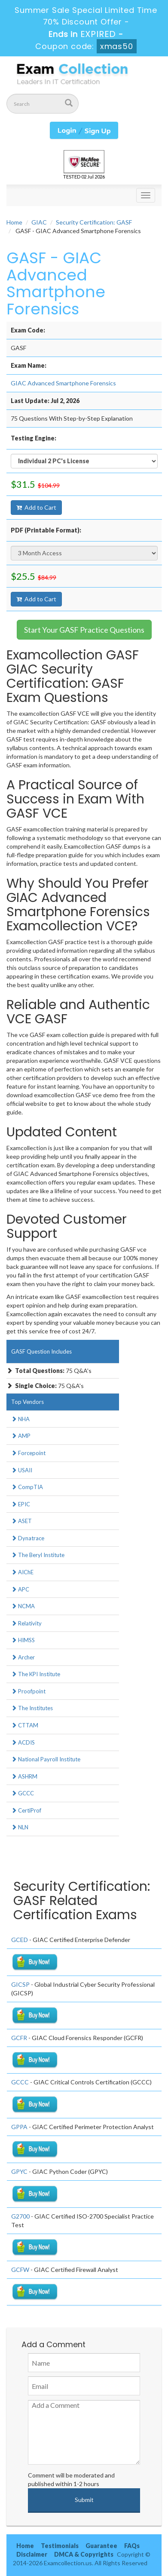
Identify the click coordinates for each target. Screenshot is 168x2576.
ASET (21, 1520)
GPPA (19, 2126)
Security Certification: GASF (94, 222)
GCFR (19, 2037)
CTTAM (24, 1725)
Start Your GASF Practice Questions (84, 629)
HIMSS (23, 1640)
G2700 (20, 2216)
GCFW (20, 2269)
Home (14, 222)
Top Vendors (27, 1401)
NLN (19, 1827)
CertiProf (26, 1810)
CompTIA (27, 1486)
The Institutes (32, 1708)
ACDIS (23, 1742)
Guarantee (101, 2545)
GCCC (22, 1793)
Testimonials (60, 2545)
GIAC (39, 222)
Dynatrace (27, 1538)
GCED (19, 1939)
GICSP (20, 1984)
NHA (20, 1419)
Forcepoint (28, 1453)
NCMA (23, 1606)
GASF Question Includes (41, 1351)
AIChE (22, 1572)
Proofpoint (28, 1691)
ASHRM (24, 1776)
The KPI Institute (35, 1674)
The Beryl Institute (37, 1554)
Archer (23, 1657)
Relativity (26, 1623)
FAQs (132, 2545)
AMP (21, 1435)
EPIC (20, 1504)
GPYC (19, 2171)
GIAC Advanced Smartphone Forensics (63, 383)
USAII (21, 1470)
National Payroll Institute (45, 1759)
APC (20, 1589)
